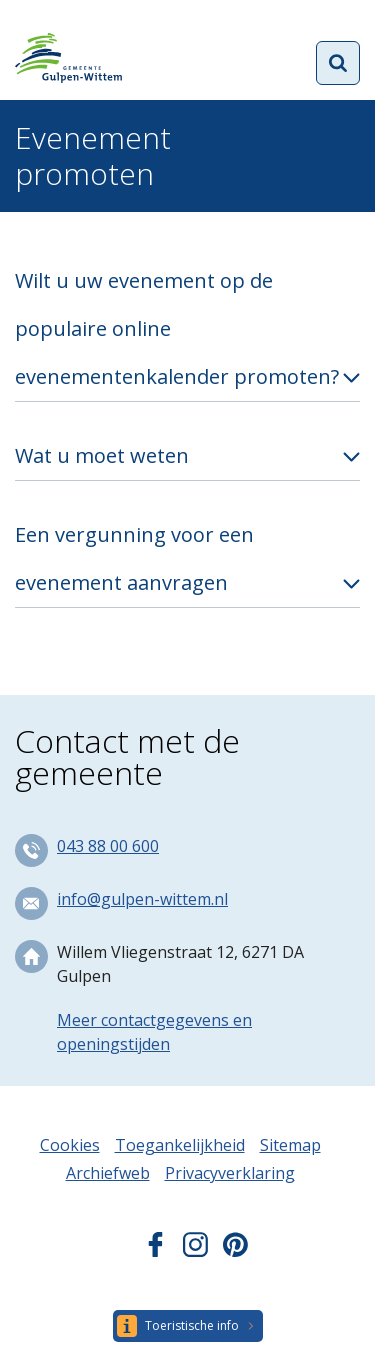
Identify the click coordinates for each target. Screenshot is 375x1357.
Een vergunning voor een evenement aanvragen (134, 558)
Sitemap (290, 1145)
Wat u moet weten (102, 455)
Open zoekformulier (338, 63)
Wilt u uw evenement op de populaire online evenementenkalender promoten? (177, 328)
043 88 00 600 (108, 846)
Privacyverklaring (230, 1173)
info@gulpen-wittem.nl (142, 899)
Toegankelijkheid (180, 1145)
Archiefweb (108, 1173)
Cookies (70, 1145)
